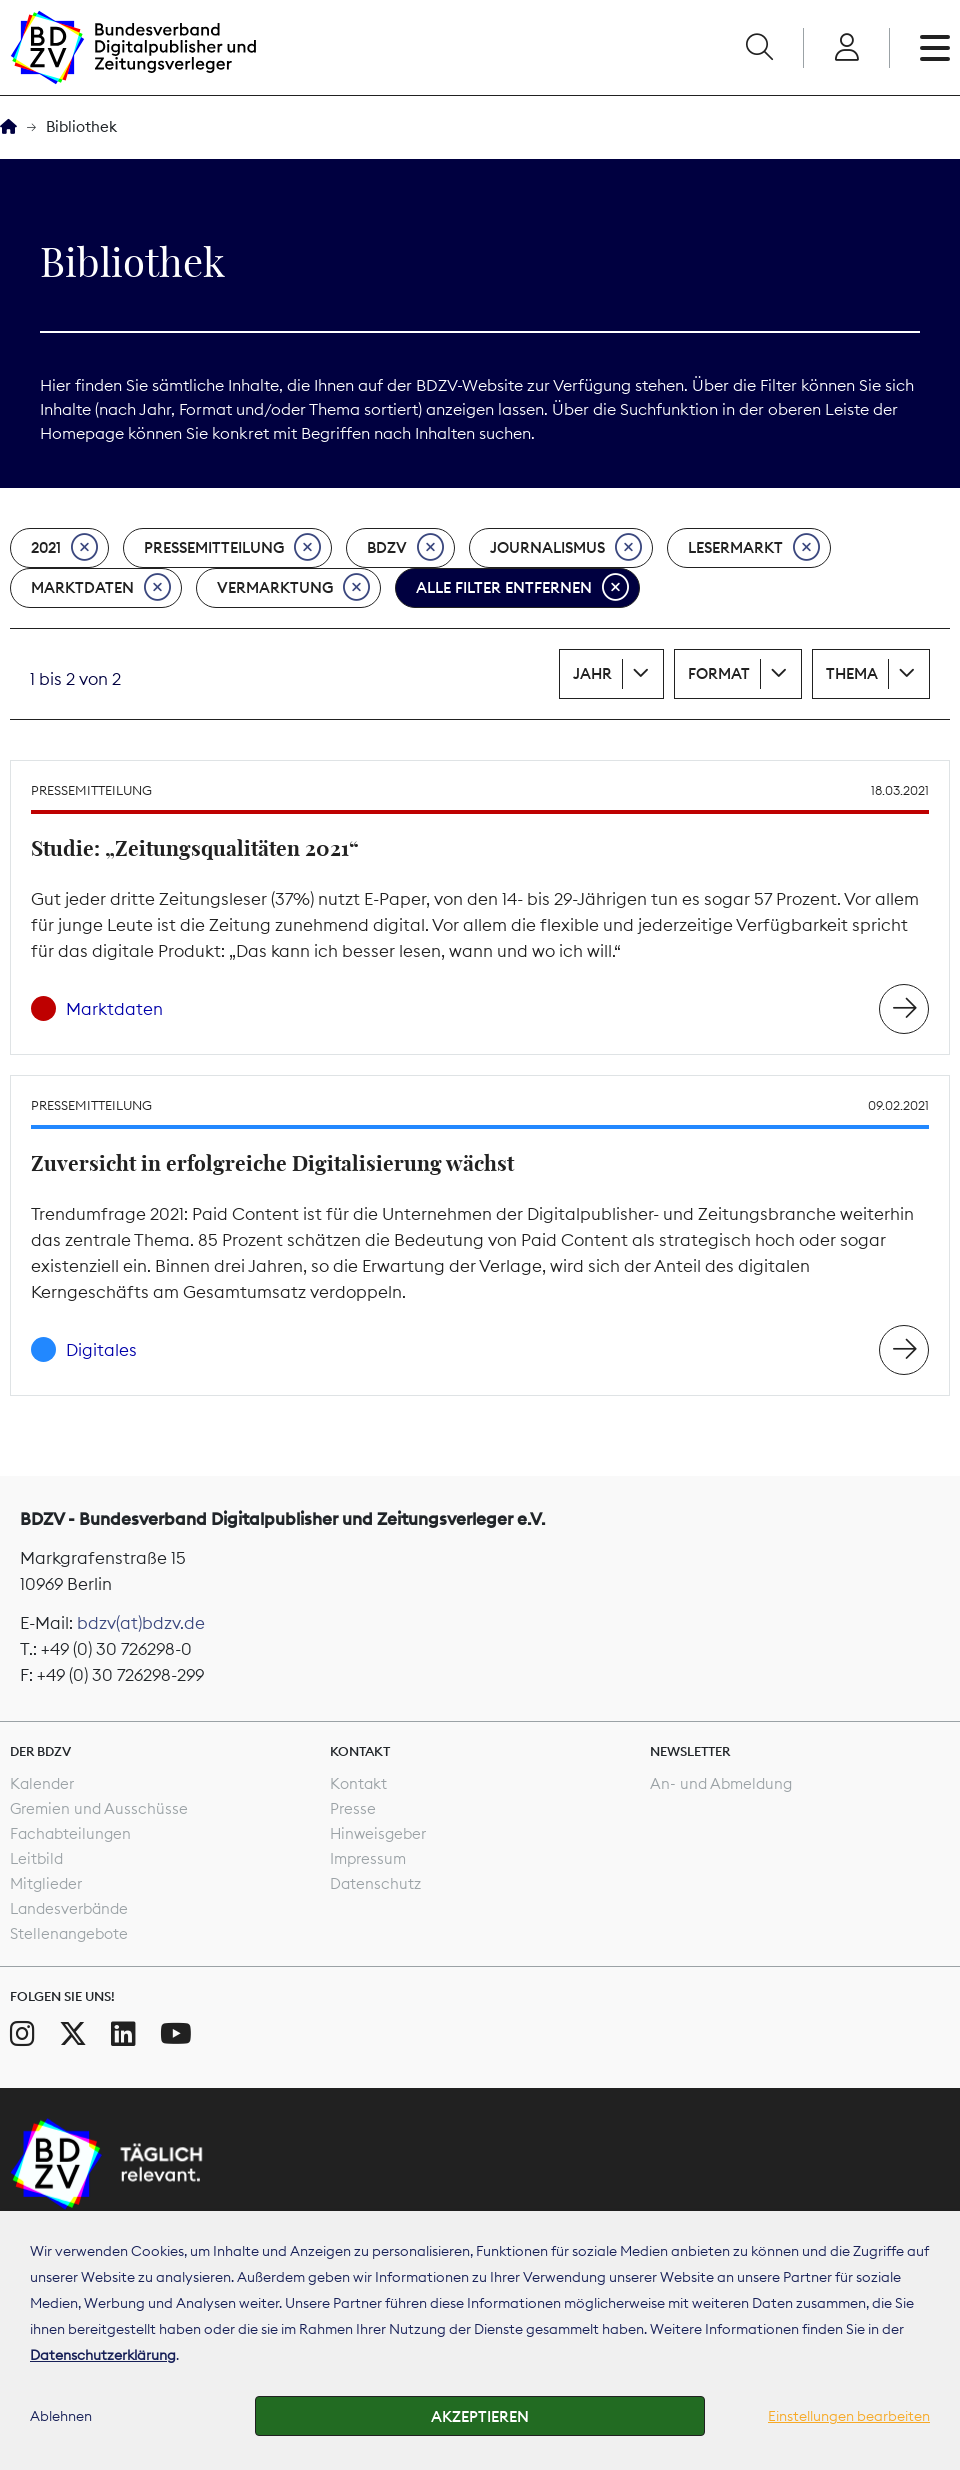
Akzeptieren (480, 2416)
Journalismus (566, 548)
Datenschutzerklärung (103, 2355)
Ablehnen (61, 2416)
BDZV (405, 548)
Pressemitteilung (232, 548)
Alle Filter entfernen (522, 588)
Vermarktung (293, 588)
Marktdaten (101, 588)
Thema (852, 673)
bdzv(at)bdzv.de (141, 1623)
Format (719, 673)
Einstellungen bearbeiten (849, 2416)
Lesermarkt (754, 548)
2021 (64, 548)
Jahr (592, 673)
